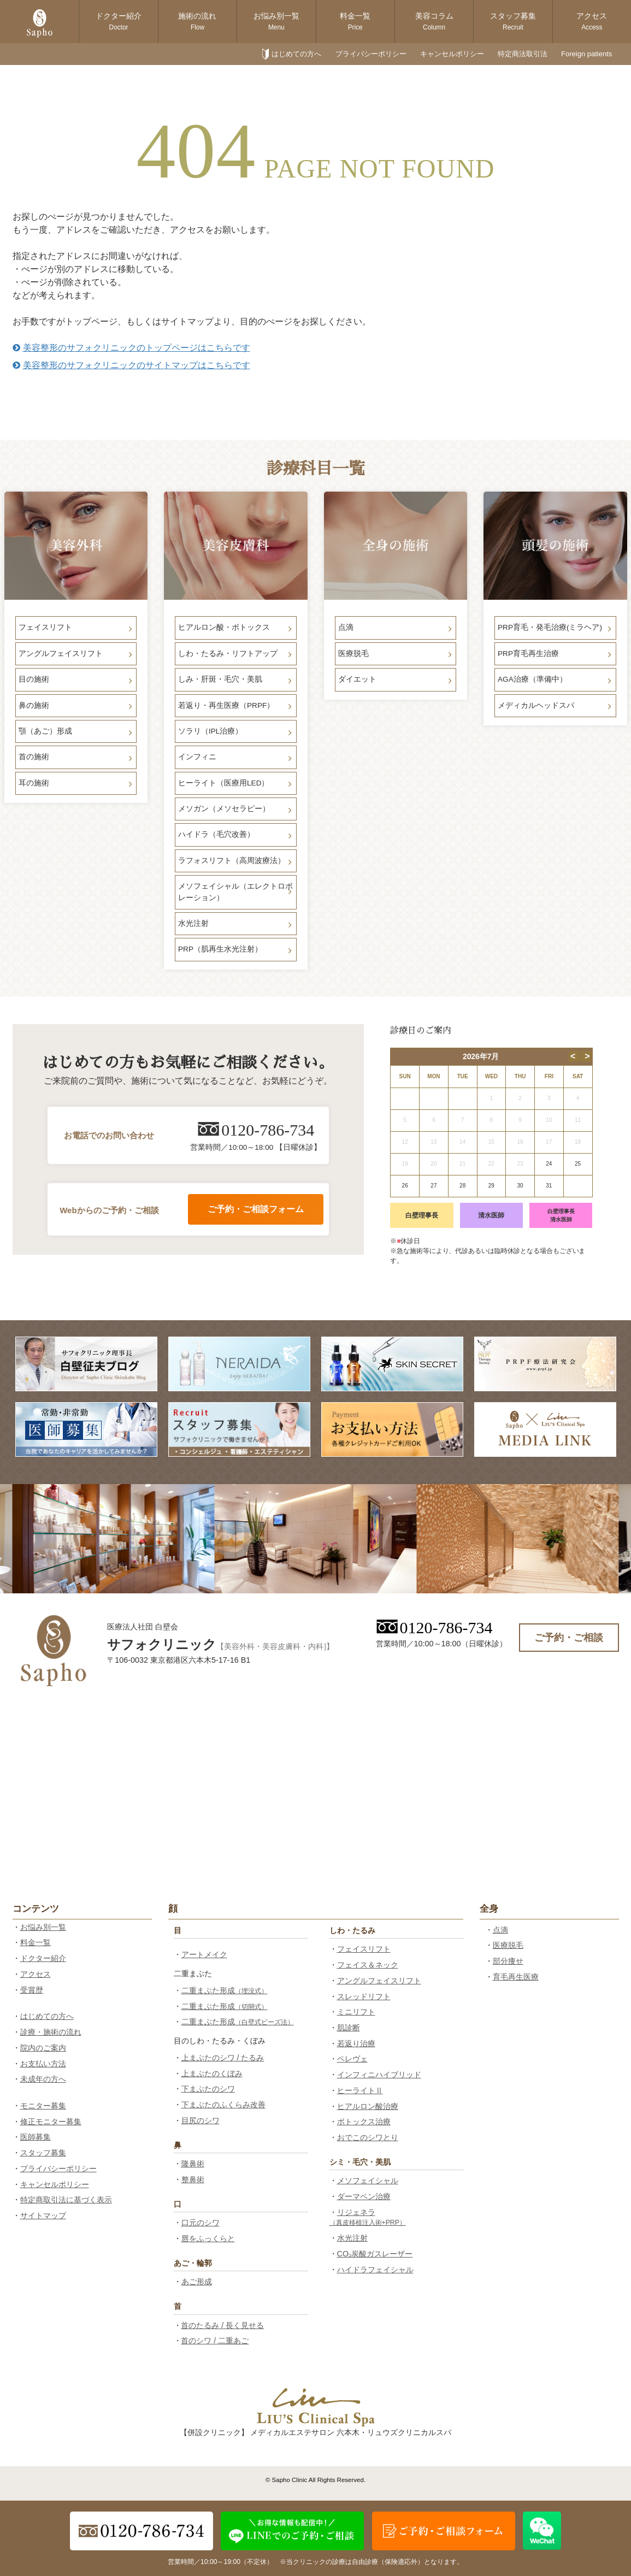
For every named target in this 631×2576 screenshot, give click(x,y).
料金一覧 (355, 21)
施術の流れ (197, 21)
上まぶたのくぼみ (212, 2073)
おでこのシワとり (367, 2137)
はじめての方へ (296, 54)
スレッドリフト (364, 1996)
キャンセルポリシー (452, 54)
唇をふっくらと (208, 2238)
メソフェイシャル (367, 2180)
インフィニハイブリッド (379, 2074)
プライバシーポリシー (370, 54)
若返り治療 (356, 2043)
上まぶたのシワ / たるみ (222, 2057)
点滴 (500, 1929)
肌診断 (348, 2027)
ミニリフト (356, 2011)
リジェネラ (367, 2217)
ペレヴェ (352, 2058)
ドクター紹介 (118, 21)
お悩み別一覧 (276, 21)
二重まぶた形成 (224, 1990)
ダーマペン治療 (364, 2196)
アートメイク (204, 1954)
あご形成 (196, 2281)
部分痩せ (508, 1961)
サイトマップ (43, 2215)
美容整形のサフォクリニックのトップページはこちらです (131, 347)
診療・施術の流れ (50, 2032)
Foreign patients (586, 54)
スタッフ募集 (513, 21)
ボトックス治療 (364, 2121)
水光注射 (352, 2238)
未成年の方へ (43, 2079)
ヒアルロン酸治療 (367, 2106)
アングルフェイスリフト (379, 1980)
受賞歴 (31, 1990)
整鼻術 (192, 2179)
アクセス (591, 21)
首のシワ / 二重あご (215, 2340)
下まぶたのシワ (208, 2088)
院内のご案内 (43, 2047)
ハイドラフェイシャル (375, 2269)
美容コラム (434, 21)
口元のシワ (200, 2222)
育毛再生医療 (516, 1976)
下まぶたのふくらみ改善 (223, 2104)
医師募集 (35, 2136)
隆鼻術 (192, 2163)
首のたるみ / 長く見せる (222, 2325)
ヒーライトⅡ (360, 2090)
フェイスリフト (364, 1949)
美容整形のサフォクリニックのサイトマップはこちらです (131, 365)
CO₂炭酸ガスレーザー (375, 2253)
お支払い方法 (43, 2063)
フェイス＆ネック (367, 1964)
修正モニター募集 (50, 2121)
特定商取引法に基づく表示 (66, 2199)
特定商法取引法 (522, 54)
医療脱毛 (508, 1945)
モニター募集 (43, 2105)
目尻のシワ (200, 2120)
